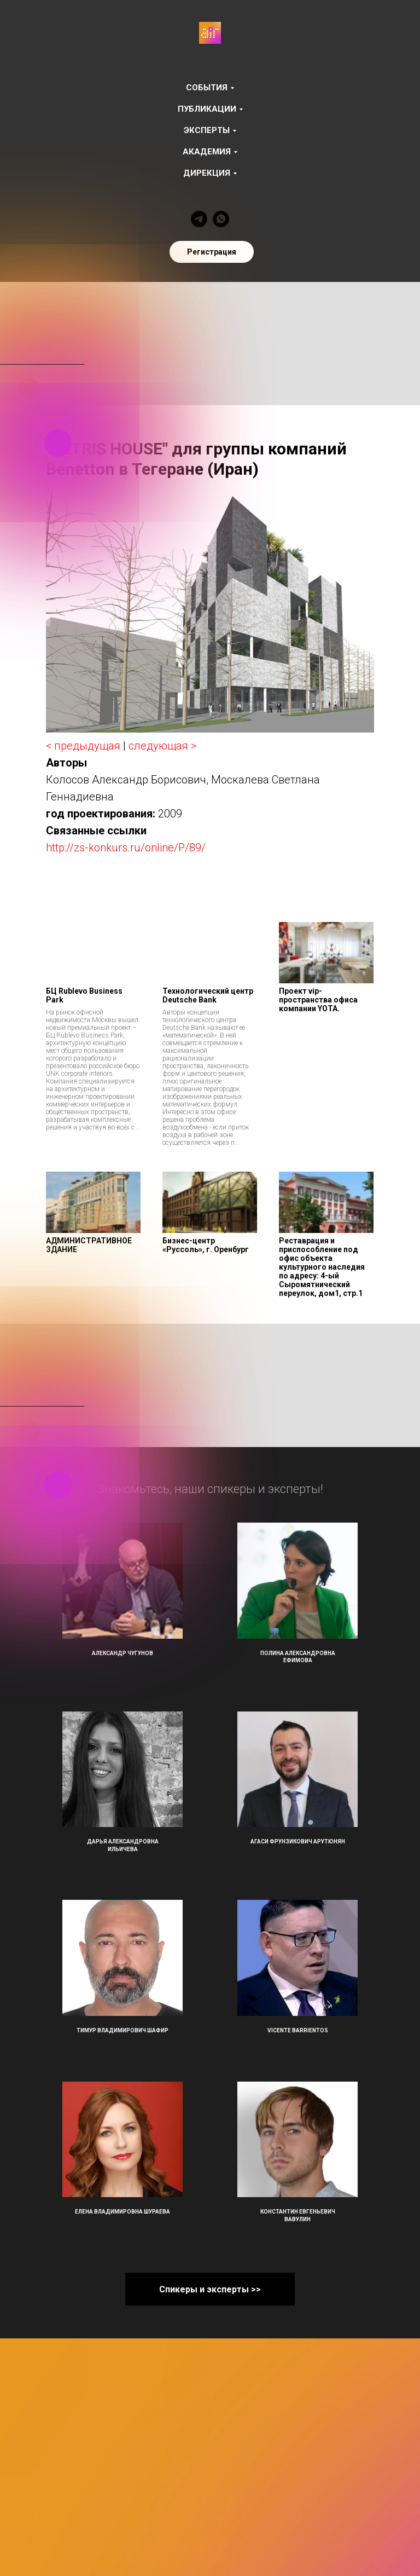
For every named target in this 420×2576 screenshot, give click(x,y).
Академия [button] (207, 152)
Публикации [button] (207, 109)
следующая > (162, 745)
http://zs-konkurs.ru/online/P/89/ (126, 847)
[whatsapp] (221, 219)
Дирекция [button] (206, 173)
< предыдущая (83, 745)
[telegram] (199, 219)
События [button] (207, 88)
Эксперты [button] (207, 130)
